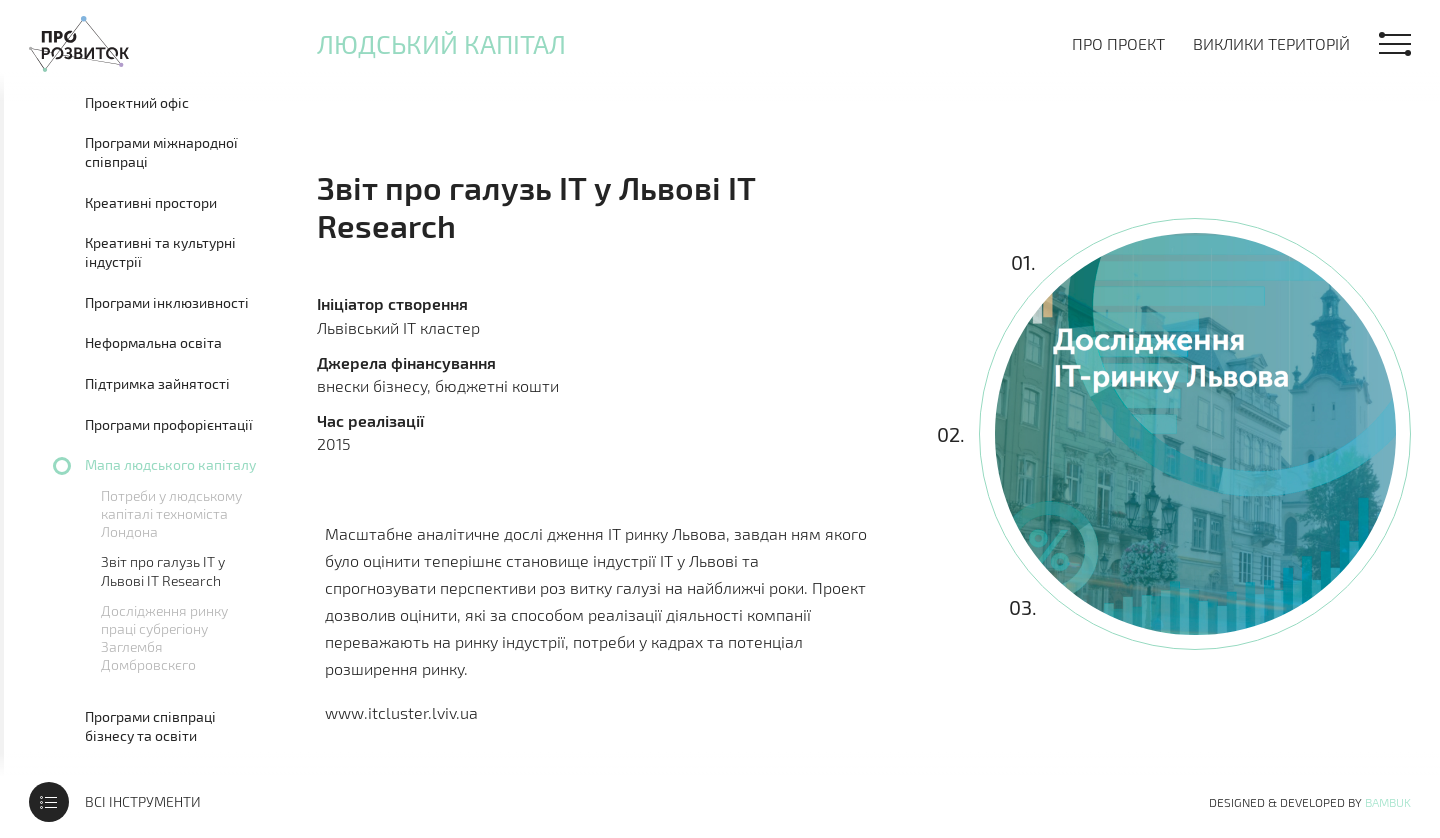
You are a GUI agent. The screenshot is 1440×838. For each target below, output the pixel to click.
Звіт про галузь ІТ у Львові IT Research (163, 570)
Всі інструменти (143, 801)
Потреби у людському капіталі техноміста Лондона (171, 513)
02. (951, 434)
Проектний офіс (137, 102)
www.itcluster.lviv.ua (401, 712)
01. (1023, 262)
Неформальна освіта (153, 342)
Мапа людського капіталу (170, 464)
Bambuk (1388, 802)
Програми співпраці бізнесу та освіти (150, 726)
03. (1022, 607)
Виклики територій (1271, 43)
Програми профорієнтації (169, 424)
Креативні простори (151, 202)
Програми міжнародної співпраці (161, 152)
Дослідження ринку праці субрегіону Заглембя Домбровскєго (164, 638)
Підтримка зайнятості (157, 383)
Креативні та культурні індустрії (160, 252)
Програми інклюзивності (167, 302)
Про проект (1118, 43)
